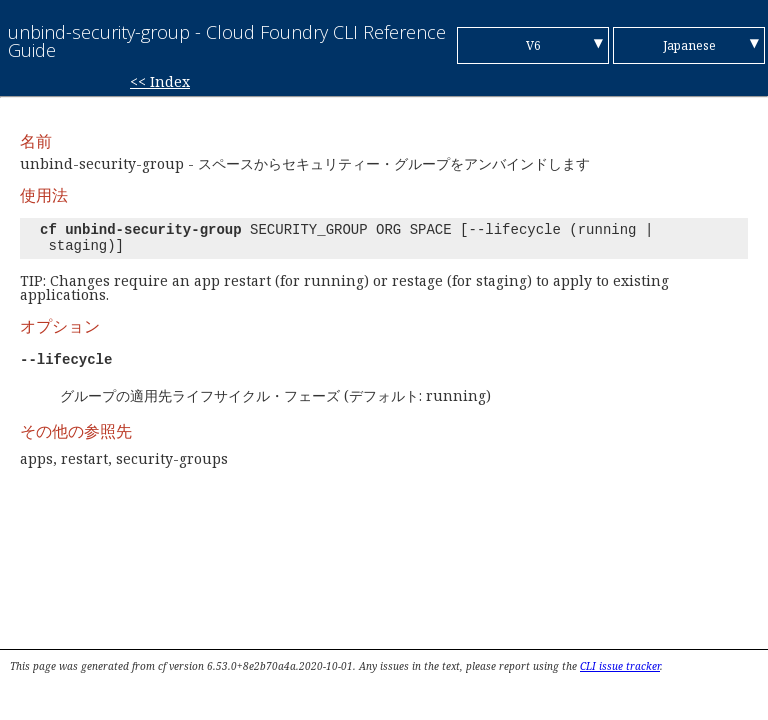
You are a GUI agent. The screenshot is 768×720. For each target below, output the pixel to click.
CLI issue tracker (620, 666)
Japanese (689, 45)
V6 (533, 45)
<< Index (160, 81)
